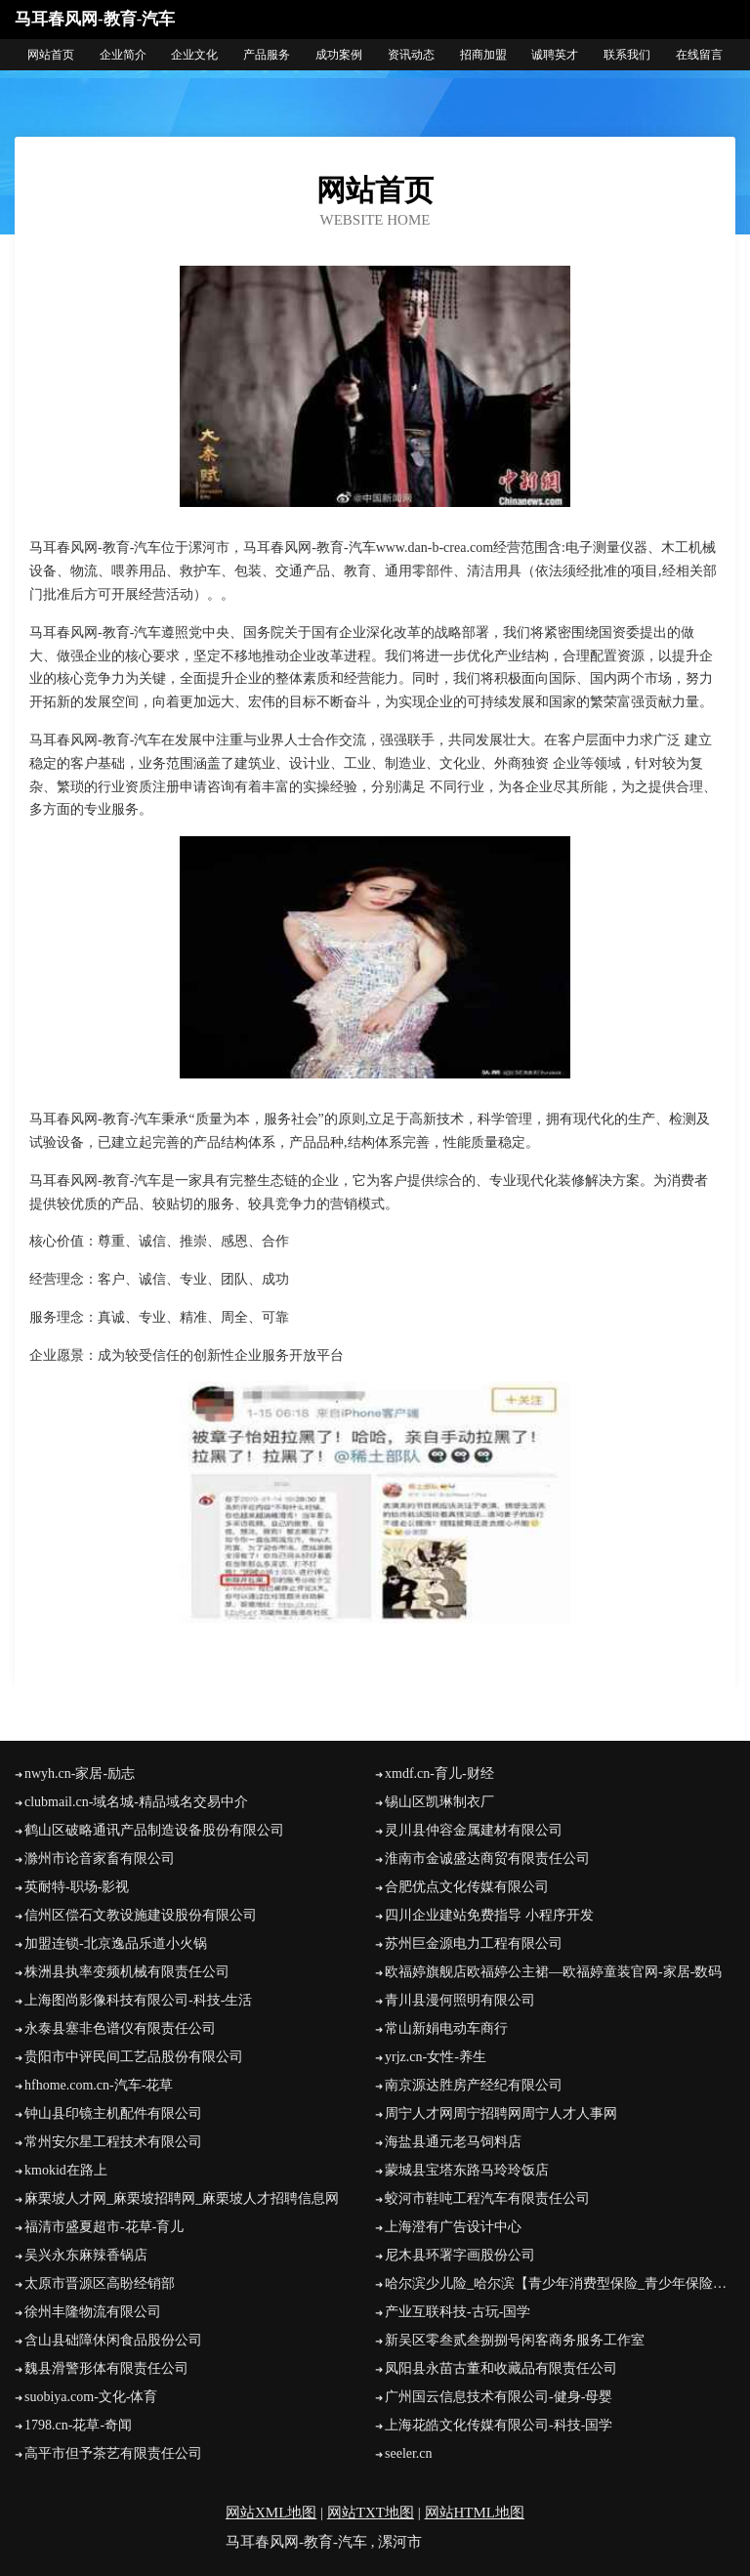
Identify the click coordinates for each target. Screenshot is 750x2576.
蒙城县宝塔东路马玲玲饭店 (467, 2170)
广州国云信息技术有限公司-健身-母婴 (498, 2396)
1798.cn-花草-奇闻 (78, 2425)
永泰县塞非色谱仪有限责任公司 (120, 2028)
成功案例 (338, 55)
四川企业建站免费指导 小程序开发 (489, 1915)
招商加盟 (483, 55)
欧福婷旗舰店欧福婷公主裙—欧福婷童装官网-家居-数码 (553, 1971)
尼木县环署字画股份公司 (460, 2255)
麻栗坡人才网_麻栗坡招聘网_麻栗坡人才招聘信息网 (181, 2198)
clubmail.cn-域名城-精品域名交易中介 (136, 1802)
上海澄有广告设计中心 (453, 2226)
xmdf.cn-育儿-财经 (439, 1773)
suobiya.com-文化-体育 (90, 2396)
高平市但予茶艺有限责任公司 (113, 2453)
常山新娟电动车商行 (446, 2028)
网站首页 (50, 55)
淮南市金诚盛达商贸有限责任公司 (487, 1858)
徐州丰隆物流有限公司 (92, 2311)
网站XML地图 (271, 2512)
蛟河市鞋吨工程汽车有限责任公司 (487, 2198)
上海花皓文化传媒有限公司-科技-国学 (498, 2425)
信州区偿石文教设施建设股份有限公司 (140, 1915)
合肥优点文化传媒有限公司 (467, 1886)
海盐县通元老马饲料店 (453, 2141)
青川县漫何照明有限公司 (460, 2000)
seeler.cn (409, 2453)
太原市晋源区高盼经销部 (99, 2283)
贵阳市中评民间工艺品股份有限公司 (133, 2056)
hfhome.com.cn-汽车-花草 (98, 2085)
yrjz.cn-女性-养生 (435, 2056)
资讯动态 (411, 55)
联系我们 (627, 55)
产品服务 (266, 55)
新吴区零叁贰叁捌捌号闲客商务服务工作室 (515, 2340)
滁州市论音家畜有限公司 (99, 1858)
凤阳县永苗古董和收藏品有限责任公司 (501, 2368)
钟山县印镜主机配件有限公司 (113, 2113)
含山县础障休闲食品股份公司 (113, 2340)
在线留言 (699, 55)
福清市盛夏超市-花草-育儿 (104, 2226)
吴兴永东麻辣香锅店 (85, 2255)
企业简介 (123, 55)
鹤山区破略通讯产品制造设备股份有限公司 (154, 1830)
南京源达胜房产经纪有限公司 (473, 2085)
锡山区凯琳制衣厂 (439, 1802)
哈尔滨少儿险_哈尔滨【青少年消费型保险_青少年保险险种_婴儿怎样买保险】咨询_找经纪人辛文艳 (560, 2283)
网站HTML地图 (475, 2512)
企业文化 (194, 55)
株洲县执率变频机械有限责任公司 (126, 1971)
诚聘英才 (554, 55)
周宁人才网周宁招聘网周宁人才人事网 (501, 2113)
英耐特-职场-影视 (76, 1886)
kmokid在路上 (65, 2170)
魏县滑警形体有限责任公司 (106, 2368)
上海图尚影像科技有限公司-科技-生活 (138, 2000)
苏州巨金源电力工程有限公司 (473, 1943)
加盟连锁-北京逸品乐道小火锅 (115, 1943)
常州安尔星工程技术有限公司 (113, 2141)
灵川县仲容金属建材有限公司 (473, 1830)
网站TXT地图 (370, 2512)
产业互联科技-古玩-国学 (457, 2311)
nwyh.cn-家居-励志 (79, 1773)
